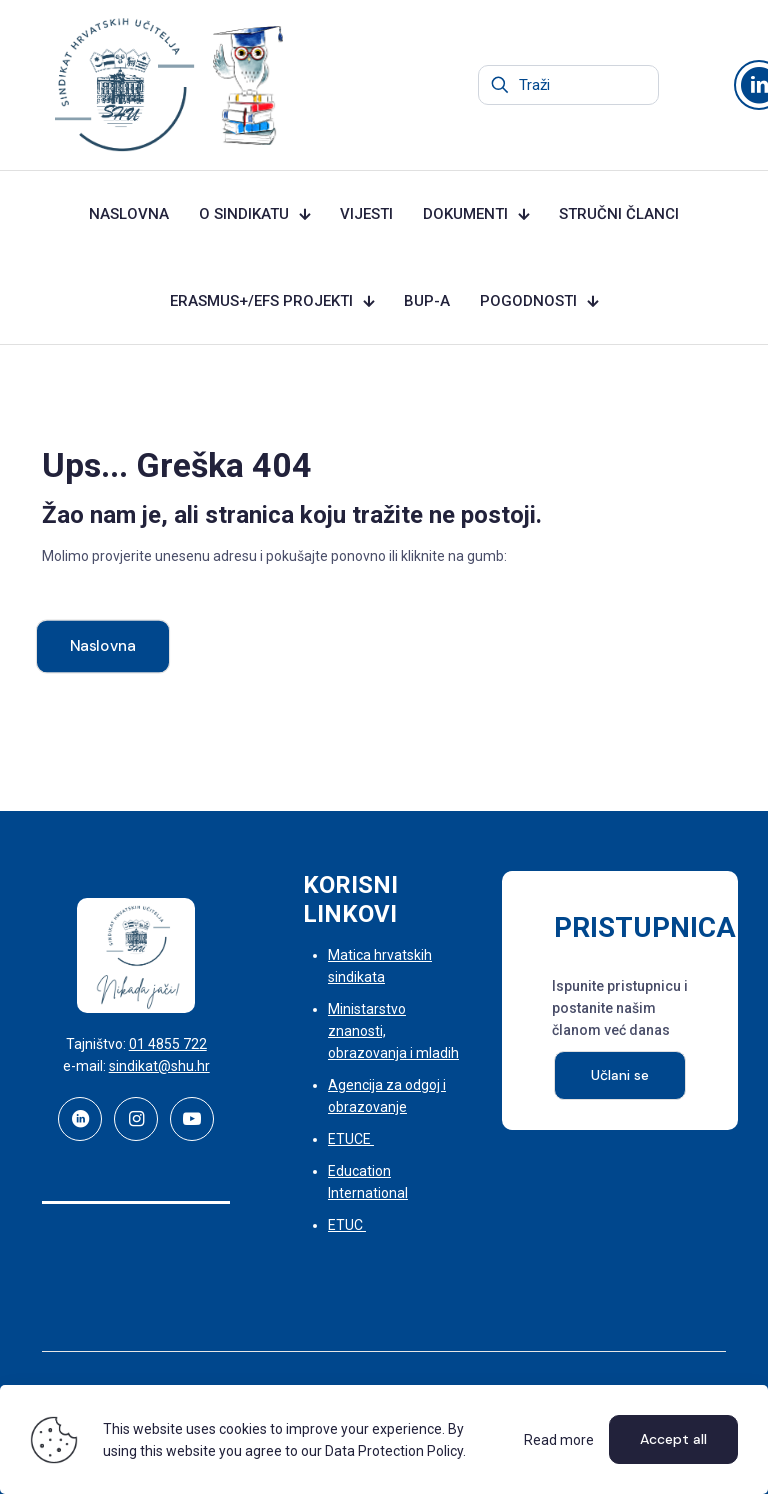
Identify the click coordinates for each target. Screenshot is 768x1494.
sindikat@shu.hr (159, 1066)
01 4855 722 (168, 1044)
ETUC (347, 1225)
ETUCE (351, 1139)
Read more (559, 1440)
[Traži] (568, 85)
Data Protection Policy (394, 1451)
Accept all (673, 1439)
